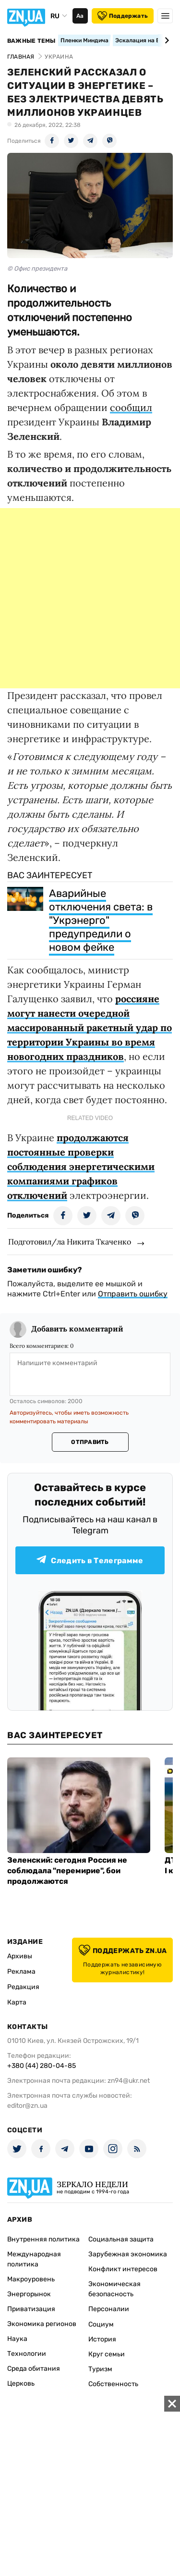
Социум (101, 2324)
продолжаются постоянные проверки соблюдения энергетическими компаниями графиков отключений (81, 1166)
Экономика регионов (41, 2324)
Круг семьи (106, 2354)
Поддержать (122, 16)
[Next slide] (165, 40)
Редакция (23, 1987)
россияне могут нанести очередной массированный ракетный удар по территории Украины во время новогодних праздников (89, 1027)
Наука (17, 2339)
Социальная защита (121, 2239)
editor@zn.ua (27, 2106)
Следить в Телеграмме (89, 1560)
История (102, 2339)
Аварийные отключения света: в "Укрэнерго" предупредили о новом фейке (101, 920)
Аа (80, 15)
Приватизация (31, 2309)
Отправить (89, 1442)
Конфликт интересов (122, 2269)
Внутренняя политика (43, 2239)
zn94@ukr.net (129, 2081)
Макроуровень (31, 2279)
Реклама (21, 1971)
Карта (16, 2002)
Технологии (26, 2354)
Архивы (19, 1956)
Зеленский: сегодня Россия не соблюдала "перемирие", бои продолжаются (67, 1870)
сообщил (131, 407)
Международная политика (34, 2259)
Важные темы (31, 40)
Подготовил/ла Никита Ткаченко (69, 1241)
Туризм (100, 2369)
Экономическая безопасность (114, 2289)
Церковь (21, 2383)
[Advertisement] (90, 598)
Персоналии (108, 2309)
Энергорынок (29, 2294)
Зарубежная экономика (127, 2254)
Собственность (113, 2384)
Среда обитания (33, 2368)
